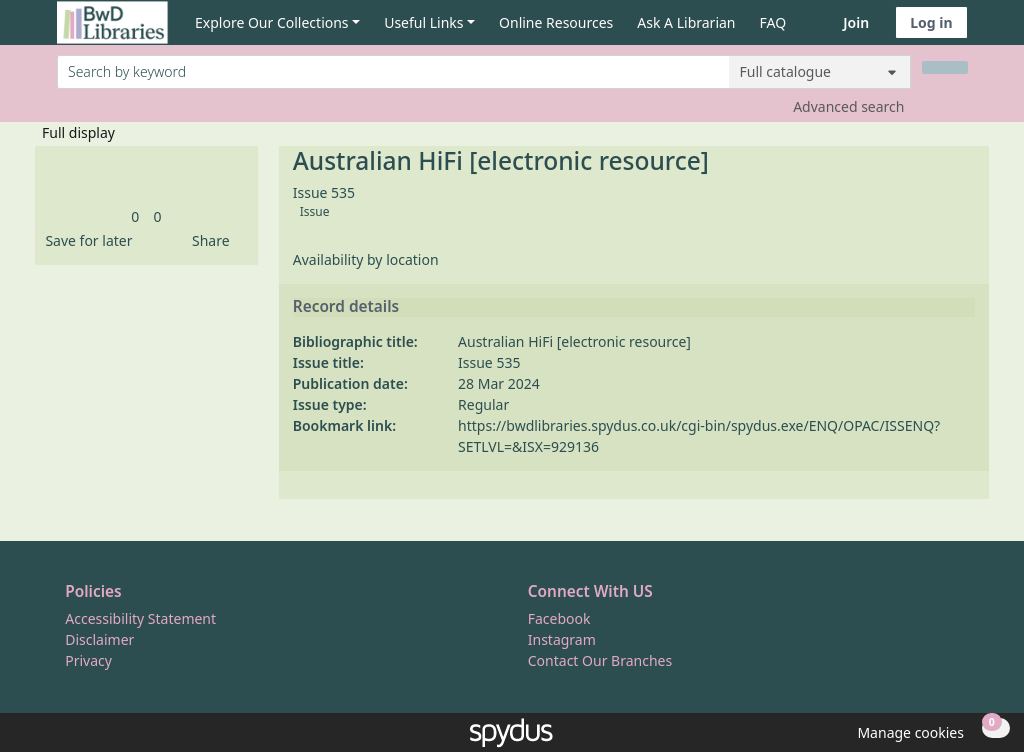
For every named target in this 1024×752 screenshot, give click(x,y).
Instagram (562, 639)
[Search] (945, 67)
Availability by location (366, 259)
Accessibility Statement (140, 618)
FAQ (773, 22)
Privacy (88, 660)
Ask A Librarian (686, 22)
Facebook (559, 618)
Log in (931, 22)
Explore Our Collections (272, 22)
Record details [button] (346, 307)
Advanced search (848, 106)
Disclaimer (99, 639)
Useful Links (423, 22)
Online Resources (556, 22)
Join (856, 22)
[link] (135, 216)
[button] (85, 240)
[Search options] (820, 72)
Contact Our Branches (600, 660)
